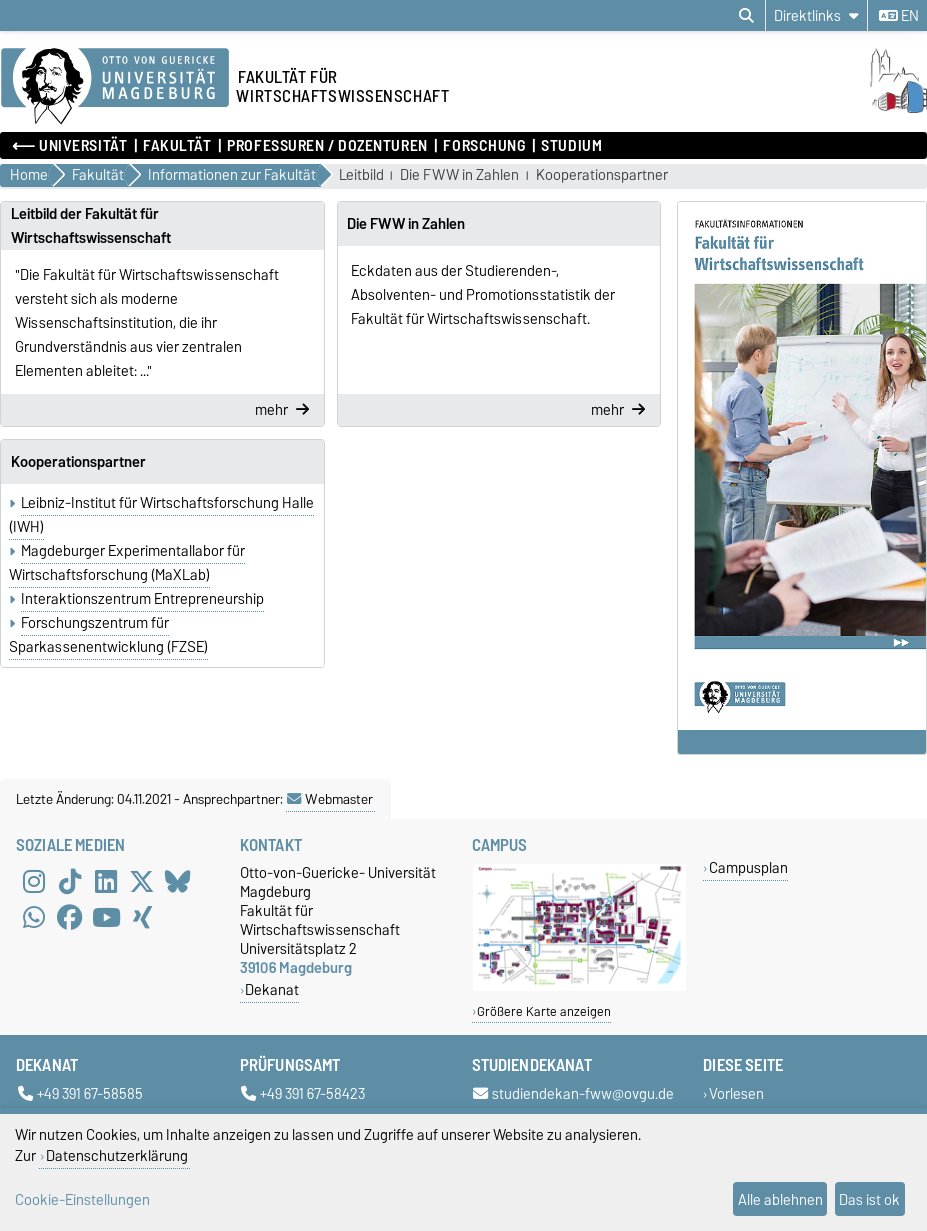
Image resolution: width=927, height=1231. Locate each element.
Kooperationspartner (602, 175)
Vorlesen (736, 1094)
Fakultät (177, 146)
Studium (571, 146)
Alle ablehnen (780, 1199)
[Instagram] (34, 881)
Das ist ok (869, 1199)
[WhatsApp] (34, 917)
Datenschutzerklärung (117, 1155)
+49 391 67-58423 (303, 1094)
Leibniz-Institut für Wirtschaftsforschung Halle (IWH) (161, 515)
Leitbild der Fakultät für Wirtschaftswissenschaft (91, 226)
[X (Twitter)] (142, 881)
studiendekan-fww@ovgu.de (573, 1094)
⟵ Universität (69, 146)
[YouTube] (106, 917)
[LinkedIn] (106, 881)
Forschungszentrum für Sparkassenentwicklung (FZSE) (108, 635)
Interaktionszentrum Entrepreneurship (142, 599)
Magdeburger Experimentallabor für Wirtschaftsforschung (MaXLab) (127, 563)
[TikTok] (70, 881)
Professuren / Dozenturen (327, 146)
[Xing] (142, 917)
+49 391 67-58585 (80, 1094)
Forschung (484, 146)
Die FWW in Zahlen (459, 175)
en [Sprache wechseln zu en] (899, 16)
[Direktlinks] (816, 15)
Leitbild (361, 175)
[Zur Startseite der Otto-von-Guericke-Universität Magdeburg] (115, 87)
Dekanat (272, 989)
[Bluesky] (178, 881)
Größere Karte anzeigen (544, 1011)
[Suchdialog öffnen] (746, 16)
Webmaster (330, 799)
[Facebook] (70, 917)
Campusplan (748, 867)
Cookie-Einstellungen (82, 1199)
